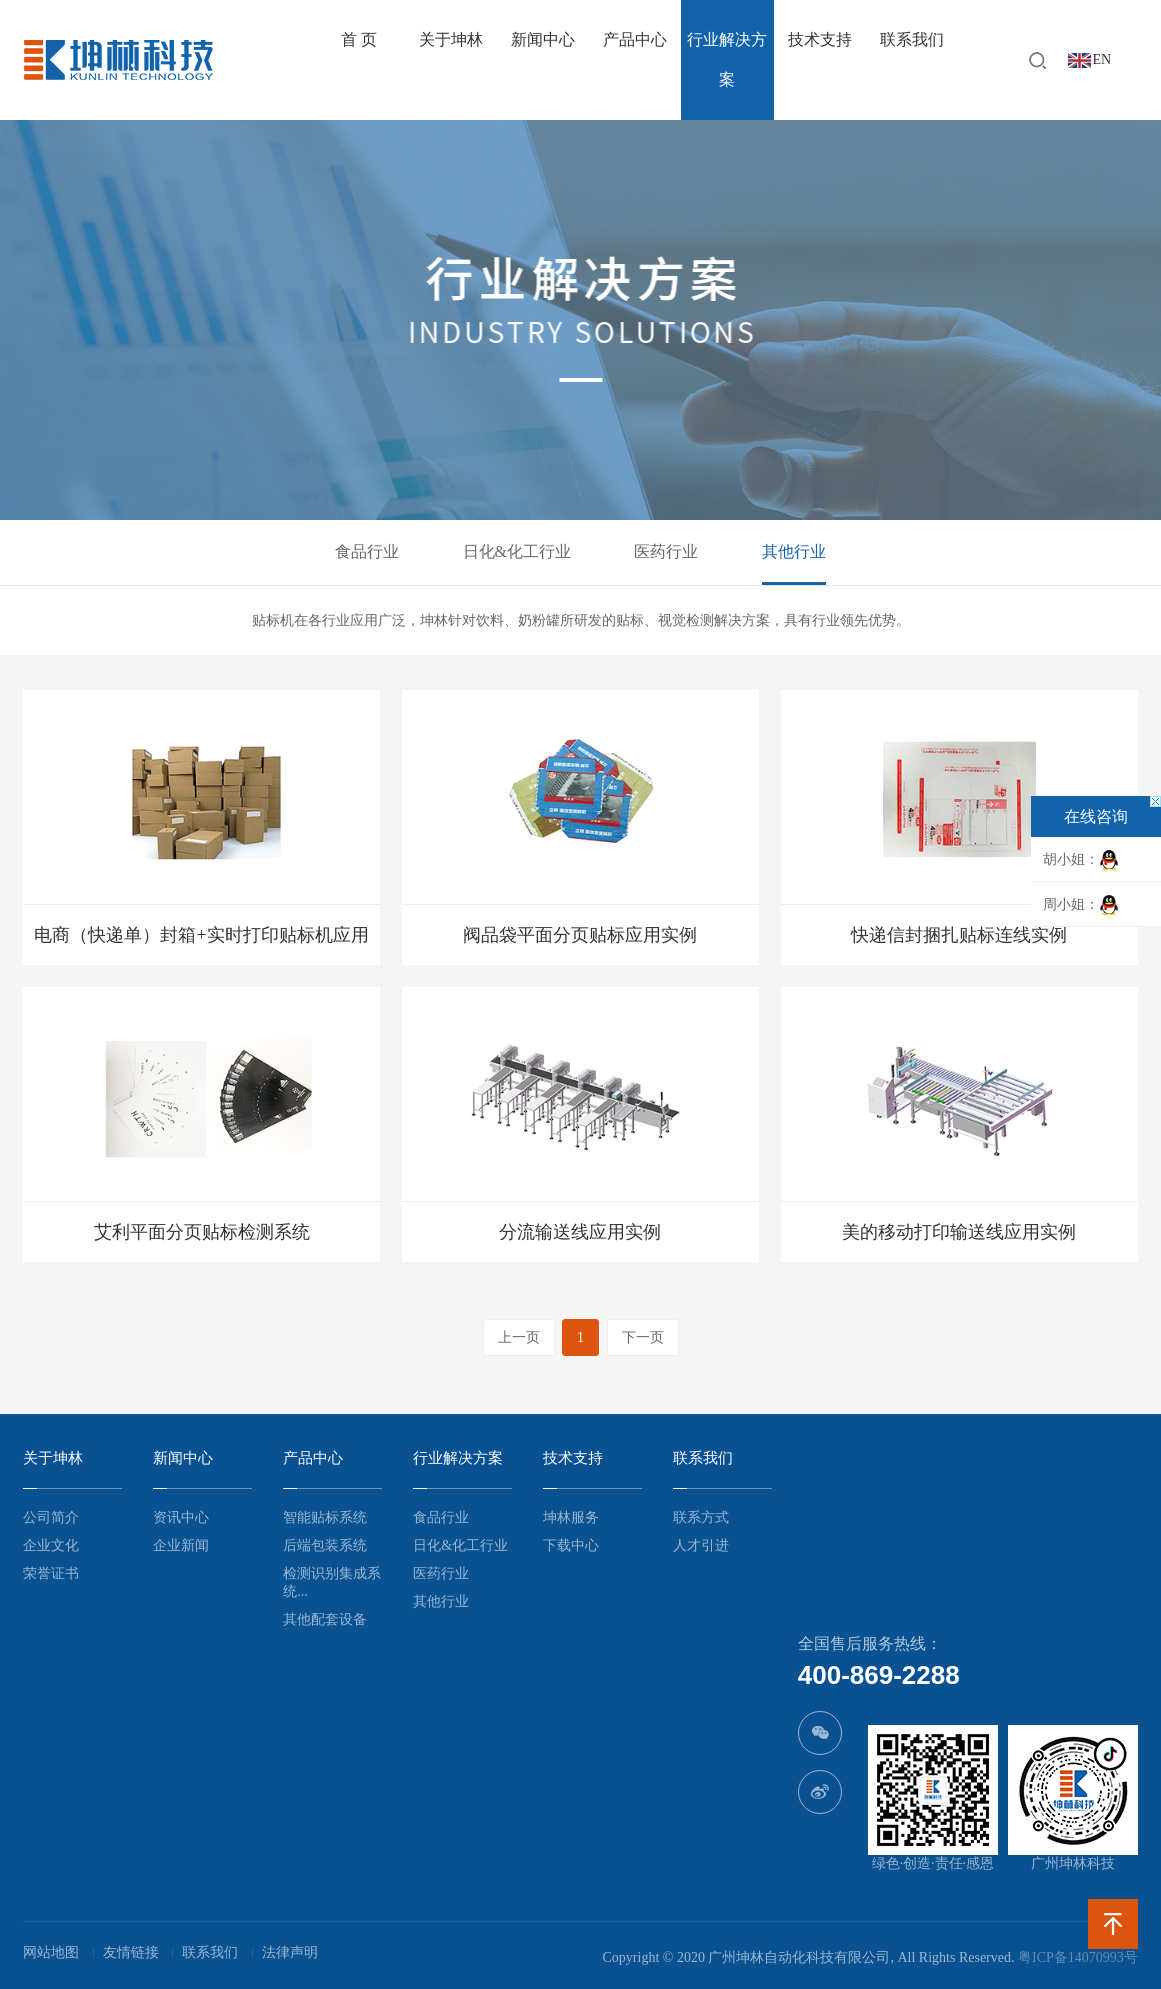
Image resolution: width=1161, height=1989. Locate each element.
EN (1102, 59)
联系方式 (701, 1517)
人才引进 (701, 1545)
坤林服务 (571, 1517)
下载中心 (571, 1545)
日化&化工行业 (517, 551)
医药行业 (666, 551)
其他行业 (794, 551)
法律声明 (290, 1952)
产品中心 (635, 39)
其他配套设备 (325, 1619)
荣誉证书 (51, 1573)
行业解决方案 (727, 59)
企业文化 (51, 1545)
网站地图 (51, 1952)
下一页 (643, 1337)
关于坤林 (451, 39)
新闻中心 (543, 39)
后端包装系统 (325, 1545)
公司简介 (51, 1517)
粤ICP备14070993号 (1078, 1957)
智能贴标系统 (325, 1517)
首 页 (359, 39)
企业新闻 (181, 1545)
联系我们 (912, 39)
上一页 (519, 1337)
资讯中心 (181, 1517)
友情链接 (131, 1952)
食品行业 (367, 551)
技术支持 (820, 39)
